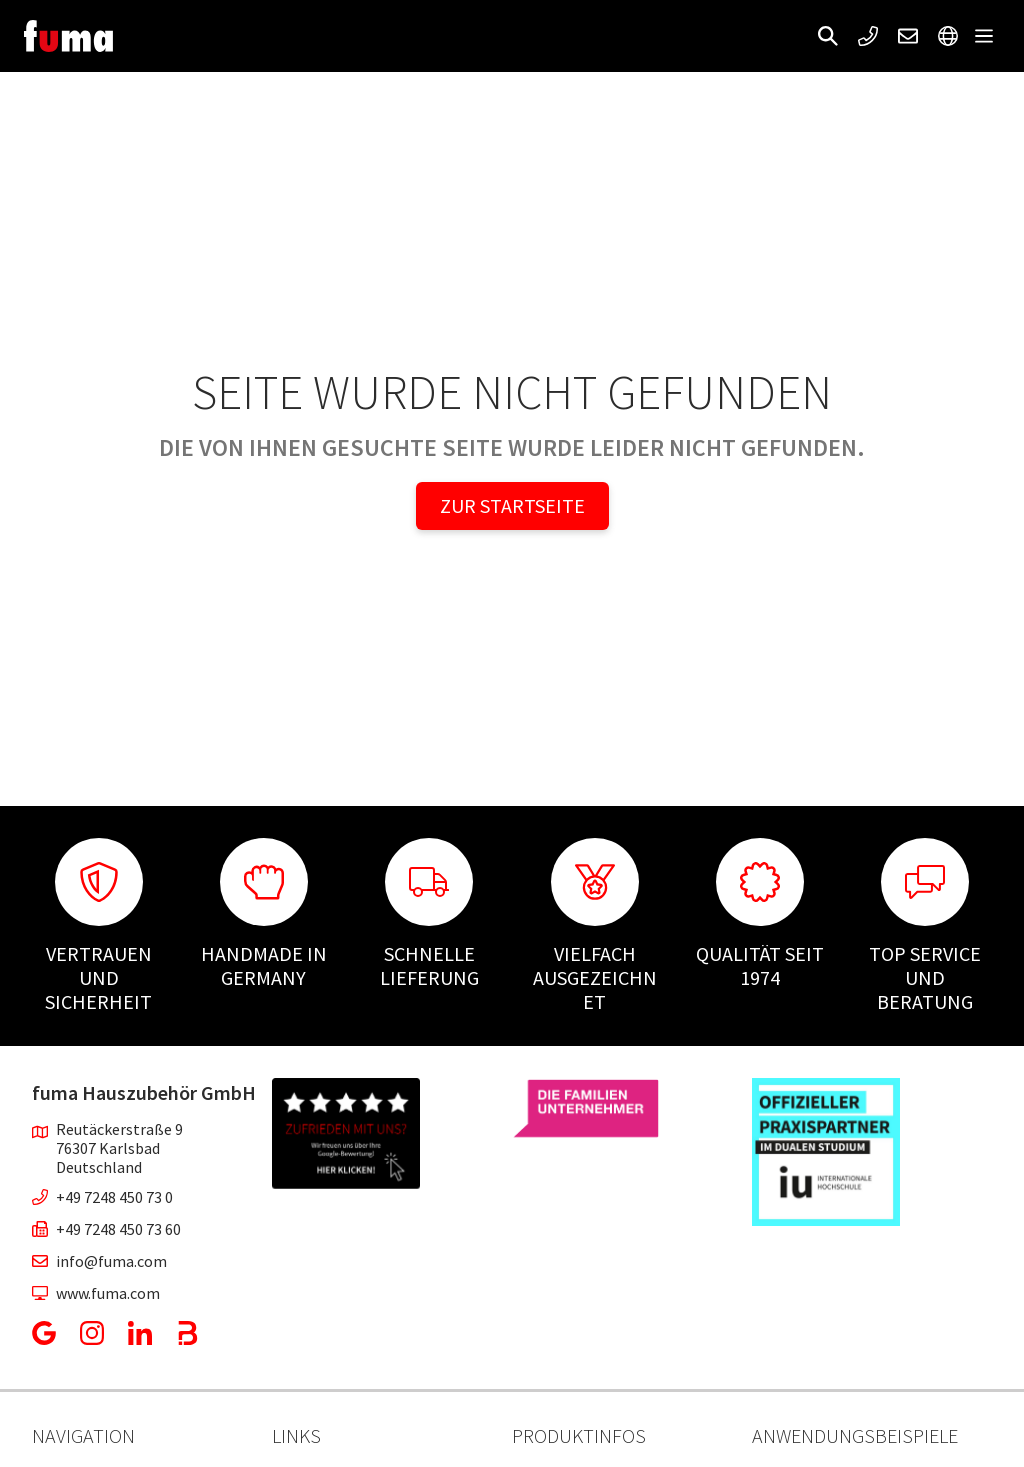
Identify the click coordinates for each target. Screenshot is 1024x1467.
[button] (828, 36)
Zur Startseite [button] (512, 505)
